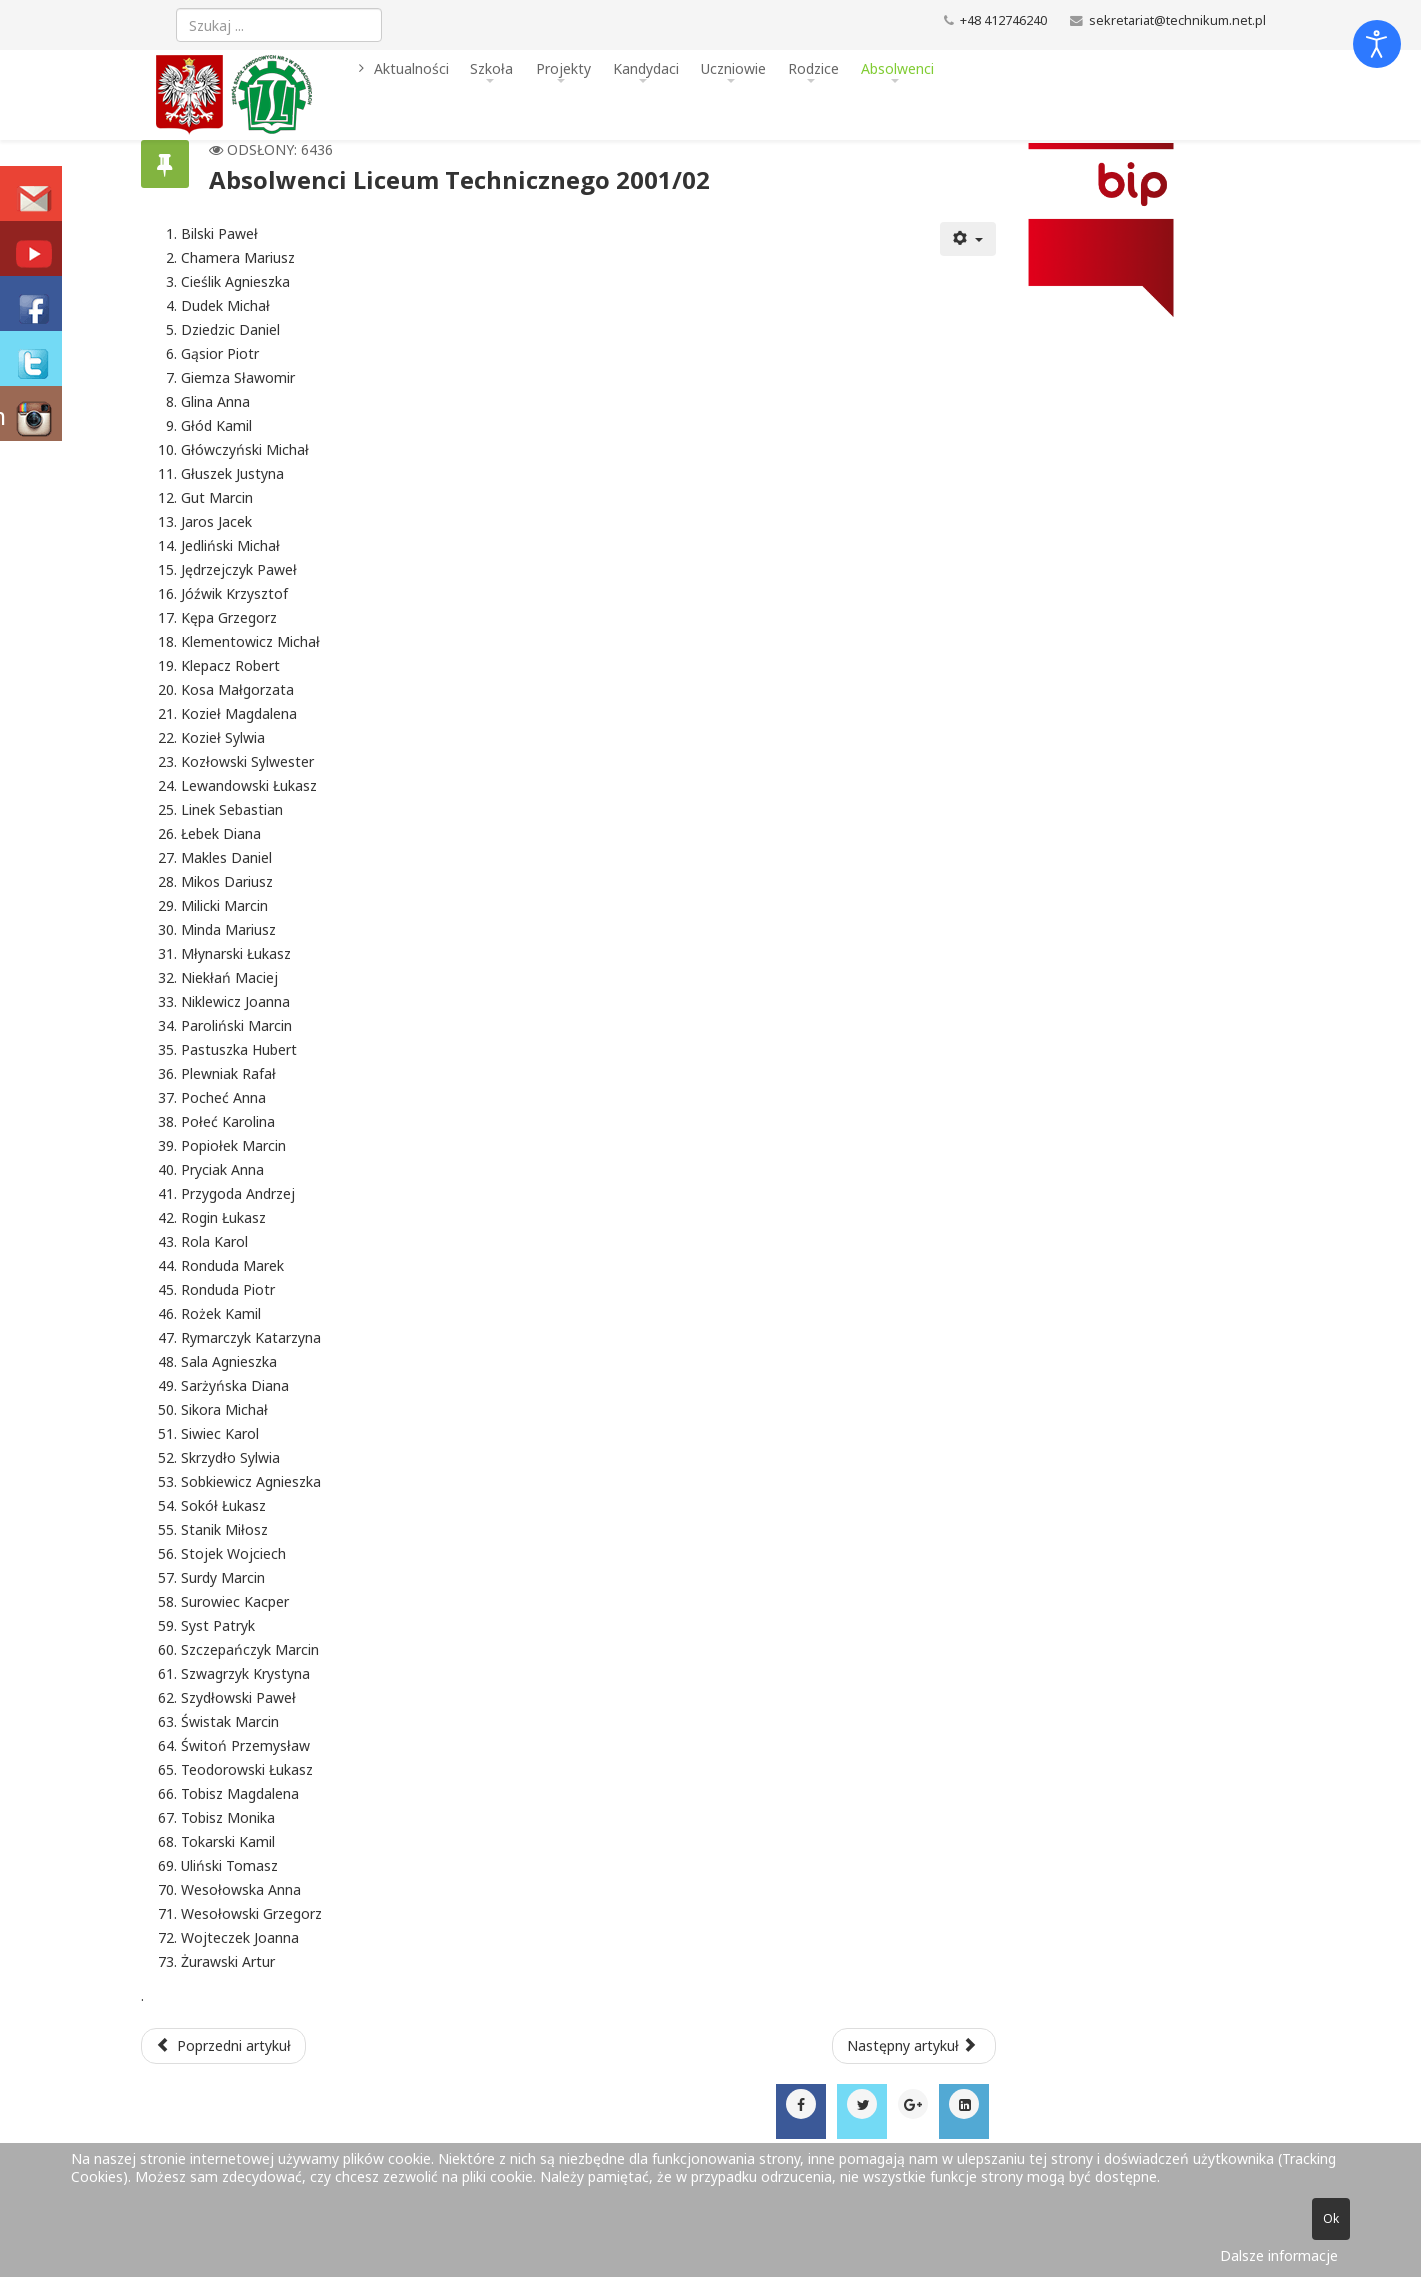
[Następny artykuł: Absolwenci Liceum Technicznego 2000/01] (914, 2046)
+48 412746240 (1003, 20)
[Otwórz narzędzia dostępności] (1377, 44)
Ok (1331, 2218)
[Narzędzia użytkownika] (968, 239)
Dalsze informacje (1279, 2255)
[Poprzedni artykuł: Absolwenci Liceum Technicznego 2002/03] (224, 2046)
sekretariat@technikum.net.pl (1177, 20)
